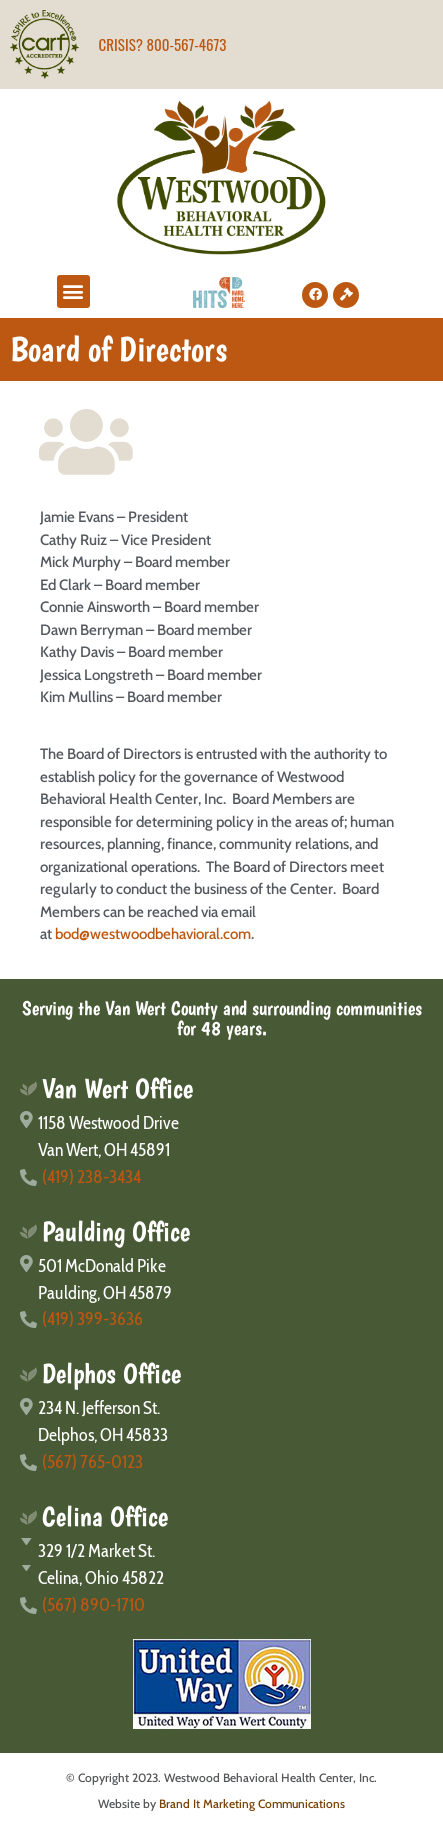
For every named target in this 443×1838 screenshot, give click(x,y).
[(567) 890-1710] (221, 1605)
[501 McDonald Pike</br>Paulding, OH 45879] (221, 1280)
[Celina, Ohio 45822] (221, 1578)
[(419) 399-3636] (221, 1319)
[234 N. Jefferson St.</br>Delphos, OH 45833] (221, 1422)
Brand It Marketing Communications (252, 1803)
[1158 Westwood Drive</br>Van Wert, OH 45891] (221, 1137)
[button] (73, 291)
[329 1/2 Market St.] (221, 1551)
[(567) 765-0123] (221, 1462)
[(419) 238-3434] (221, 1177)
